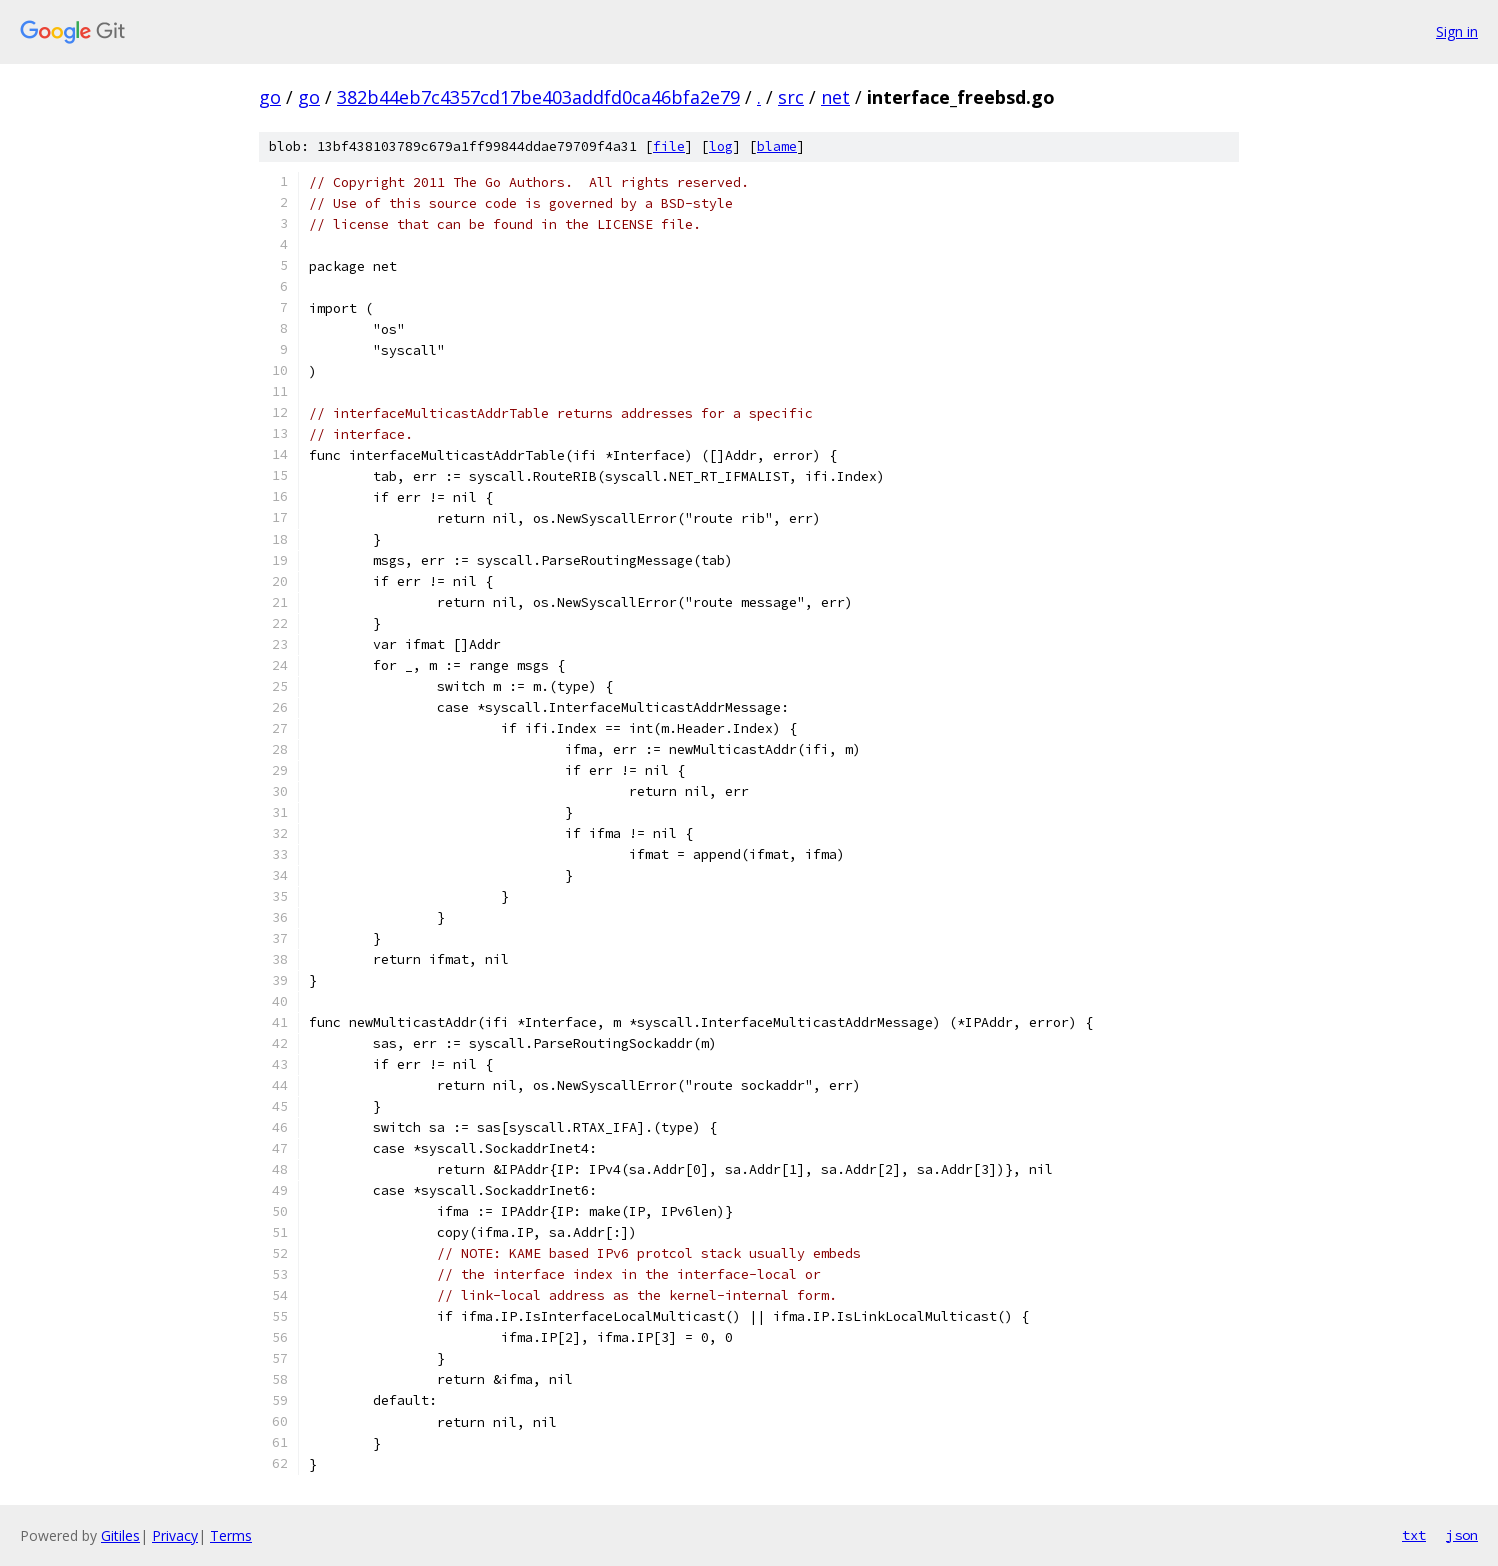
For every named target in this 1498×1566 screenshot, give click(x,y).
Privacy (175, 1535)
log (721, 146)
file (669, 146)
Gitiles (120, 1535)
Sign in (1457, 31)
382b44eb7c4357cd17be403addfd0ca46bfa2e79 (538, 97)
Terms (231, 1535)
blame (777, 146)
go (270, 97)
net (835, 97)
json (1462, 1535)
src (791, 97)
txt (1414, 1535)
